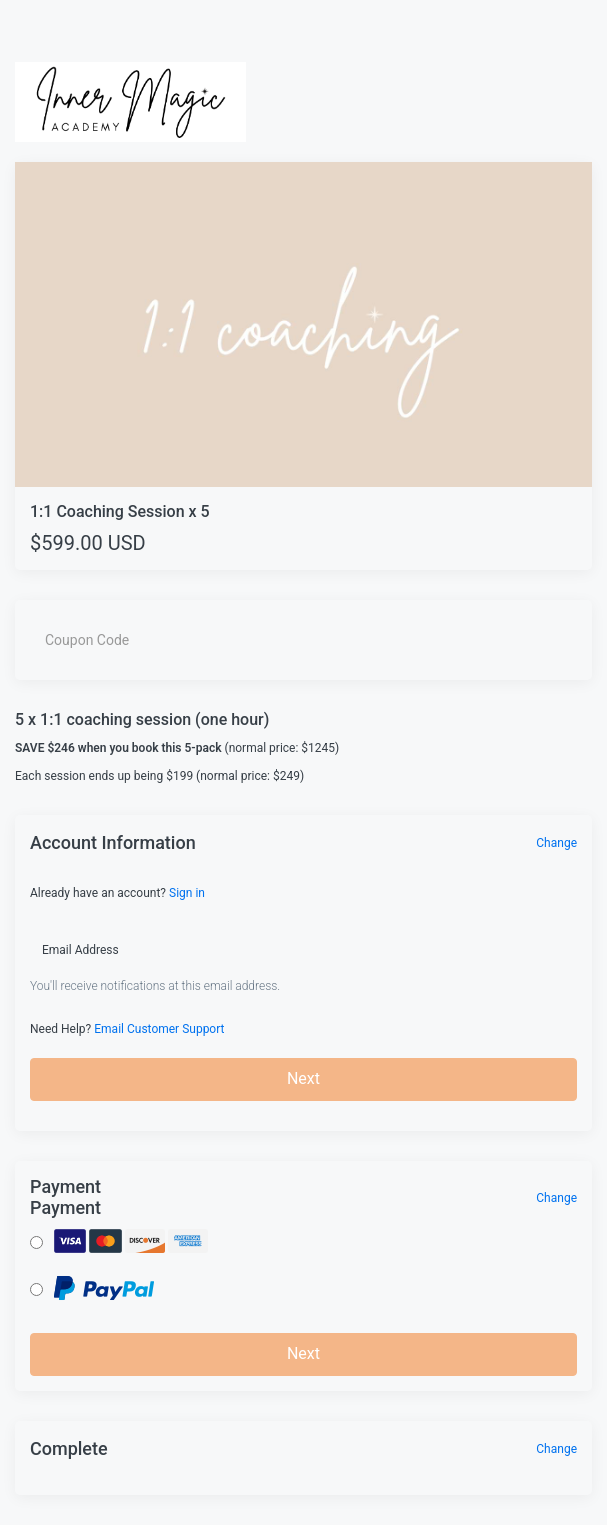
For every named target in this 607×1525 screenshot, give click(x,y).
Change (556, 843)
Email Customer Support (159, 1029)
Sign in (187, 893)
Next (303, 1078)
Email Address (80, 950)
